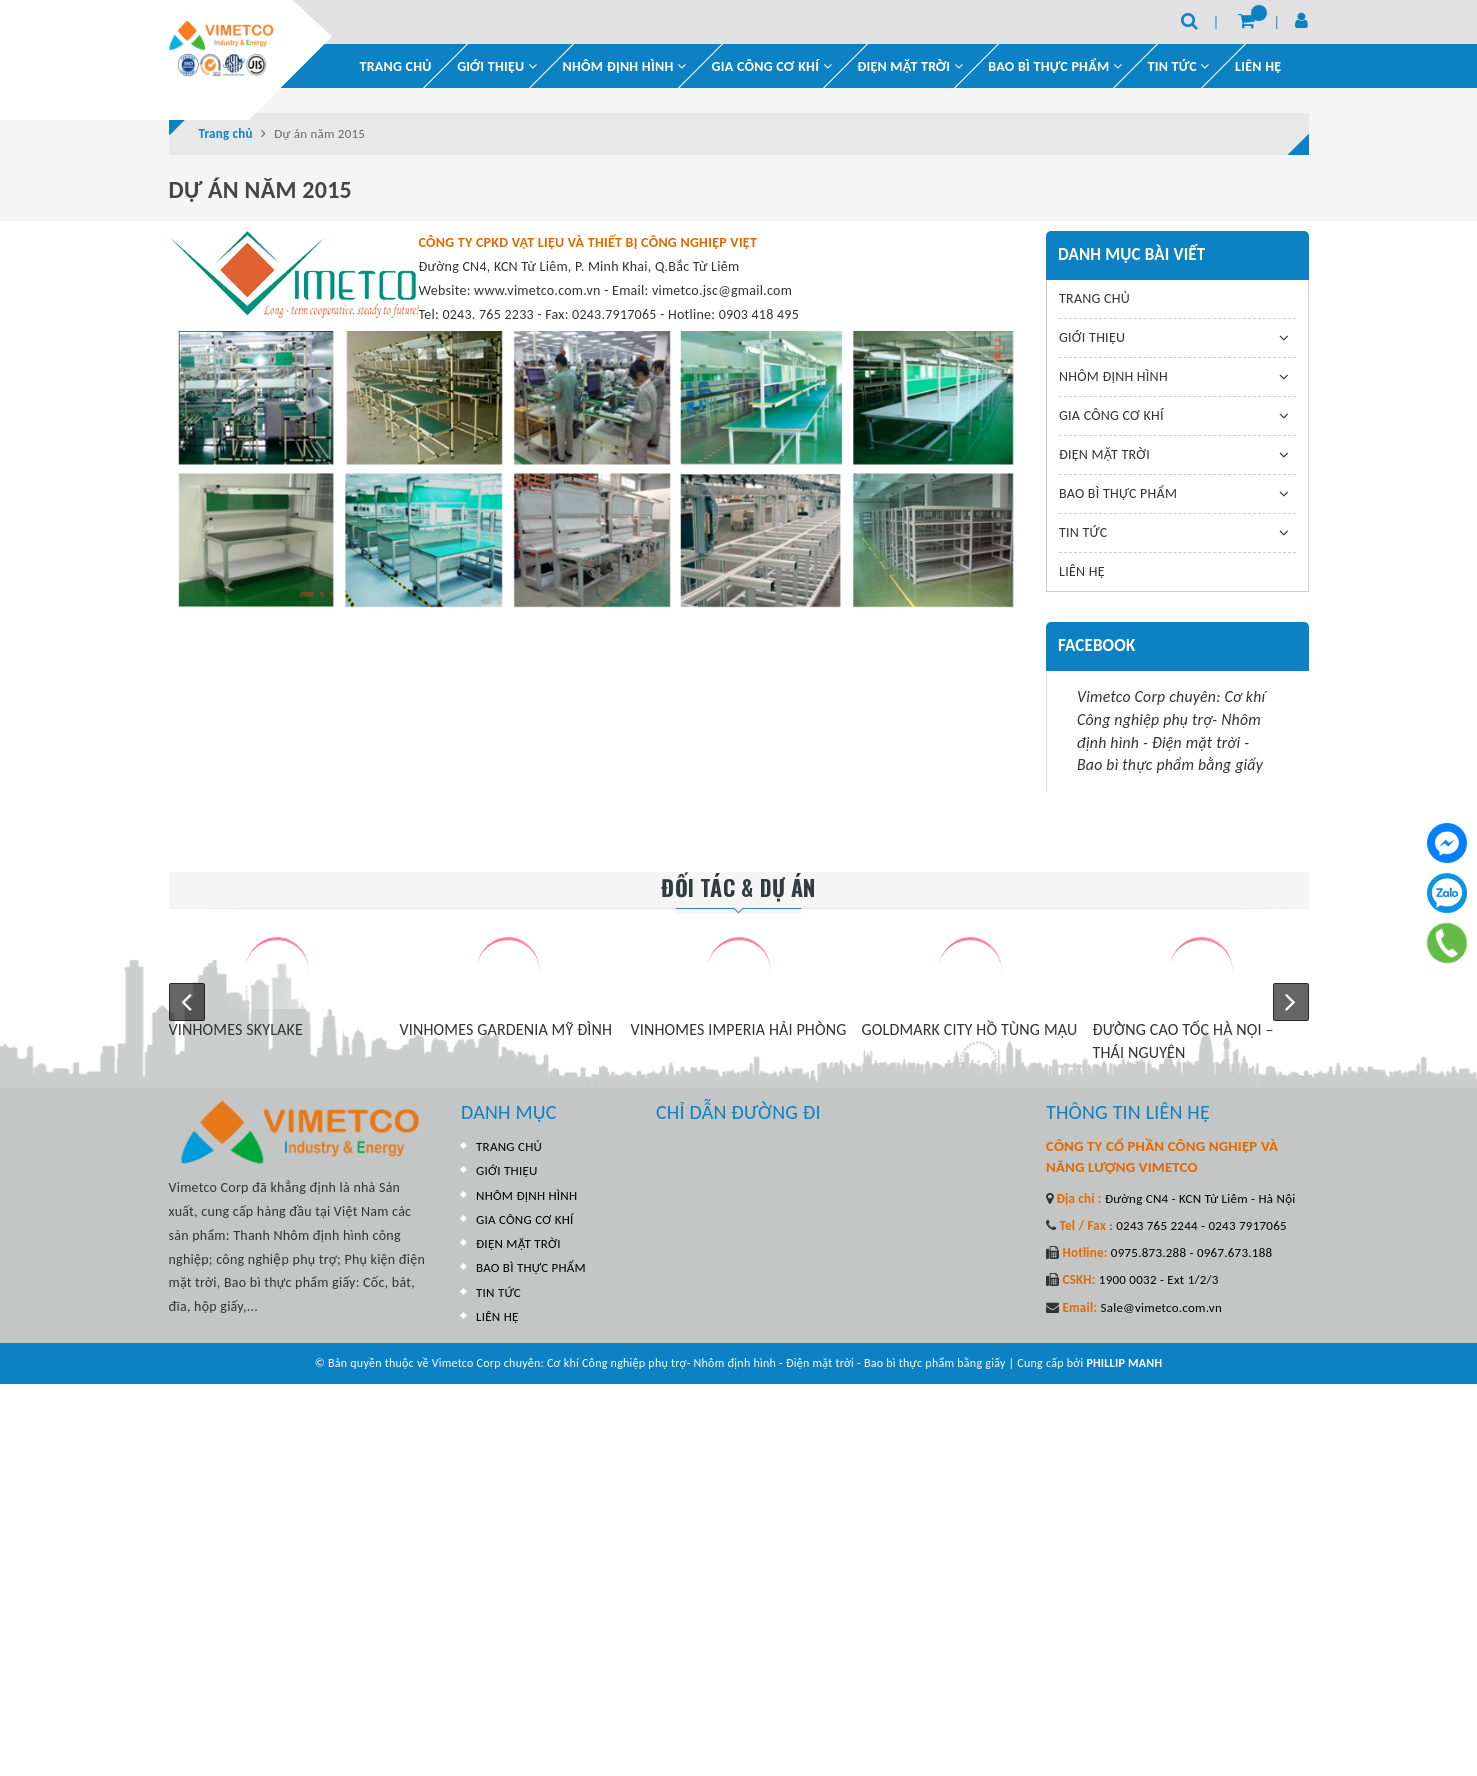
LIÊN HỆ (1258, 66)
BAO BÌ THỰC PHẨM (1055, 66)
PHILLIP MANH (1124, 1363)
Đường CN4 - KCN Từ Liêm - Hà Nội (1199, 1198)
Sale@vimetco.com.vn (1161, 1307)
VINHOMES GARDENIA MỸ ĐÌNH (506, 1029)
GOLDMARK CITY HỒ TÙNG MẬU (970, 1029)
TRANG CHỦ (396, 66)
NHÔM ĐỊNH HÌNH (625, 66)
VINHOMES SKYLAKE (236, 1029)
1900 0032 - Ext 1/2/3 (1157, 1279)
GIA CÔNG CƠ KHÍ (772, 66)
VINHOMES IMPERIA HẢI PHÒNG (739, 1029)
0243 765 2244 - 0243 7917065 (1200, 1225)
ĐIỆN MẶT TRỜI (910, 66)
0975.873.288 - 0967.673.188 (1190, 1252)
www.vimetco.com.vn (537, 290)
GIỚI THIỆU (497, 66)
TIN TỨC (1083, 532)
